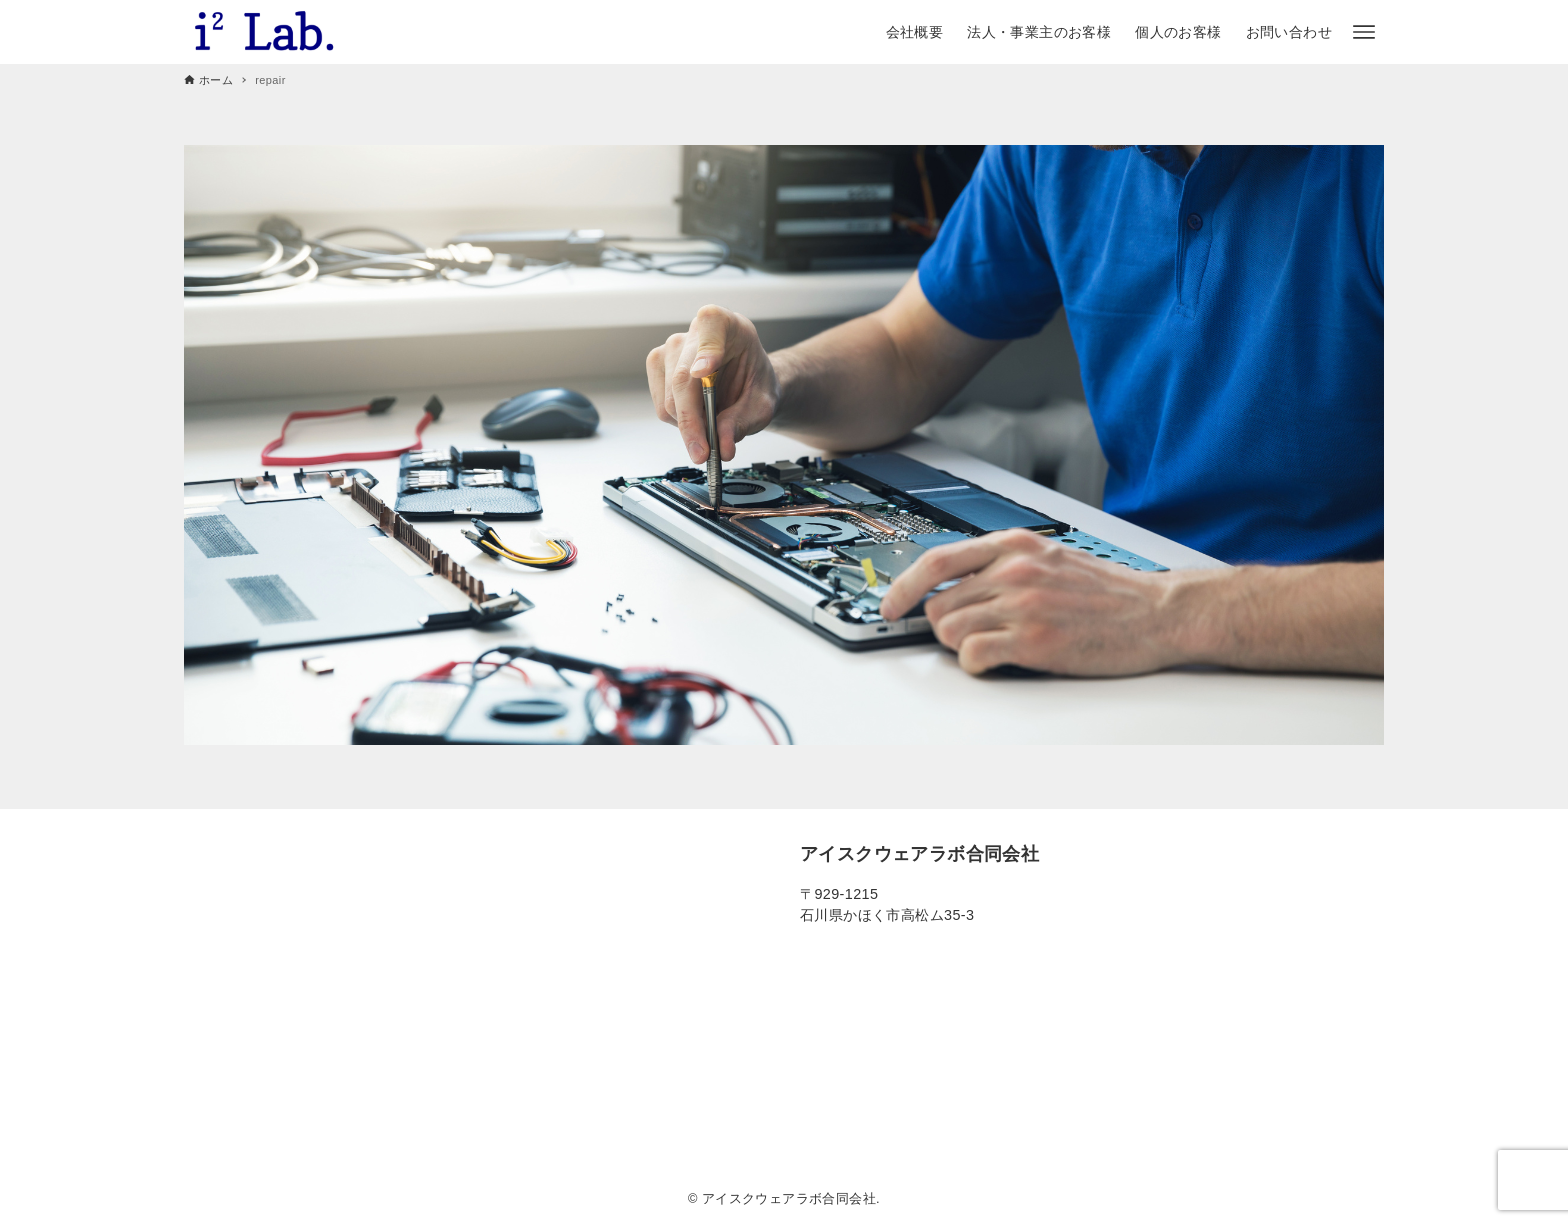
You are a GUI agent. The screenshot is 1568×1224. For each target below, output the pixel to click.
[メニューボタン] (1364, 32)
